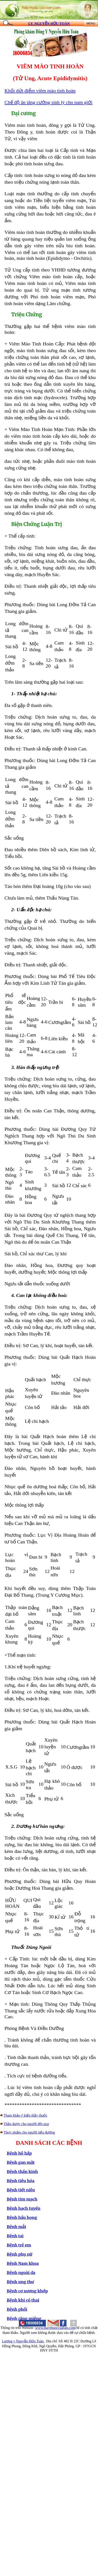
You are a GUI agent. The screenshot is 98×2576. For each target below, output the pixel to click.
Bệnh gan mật (21, 2162)
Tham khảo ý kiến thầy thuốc (25, 2115)
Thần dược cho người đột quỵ (26, 2124)
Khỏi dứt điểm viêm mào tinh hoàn (40, 90)
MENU (90, 23)
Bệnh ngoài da (21, 2272)
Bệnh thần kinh (22, 2171)
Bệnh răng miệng (24, 2318)
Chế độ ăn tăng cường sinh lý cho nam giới (48, 102)
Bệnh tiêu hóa (20, 2180)
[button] (63, 2323)
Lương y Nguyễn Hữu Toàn (23, 2341)
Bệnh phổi (17, 2309)
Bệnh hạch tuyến (23, 2208)
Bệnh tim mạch (22, 2199)
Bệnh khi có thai (23, 2300)
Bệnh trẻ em (19, 2245)
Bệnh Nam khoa (23, 2263)
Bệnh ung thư (20, 2281)
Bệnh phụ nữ (19, 2254)
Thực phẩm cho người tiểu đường (29, 2132)
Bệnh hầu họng (22, 2217)
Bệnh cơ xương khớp (27, 2291)
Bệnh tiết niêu (21, 2190)
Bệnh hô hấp (19, 2153)
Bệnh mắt (16, 2226)
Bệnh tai (15, 2235)
